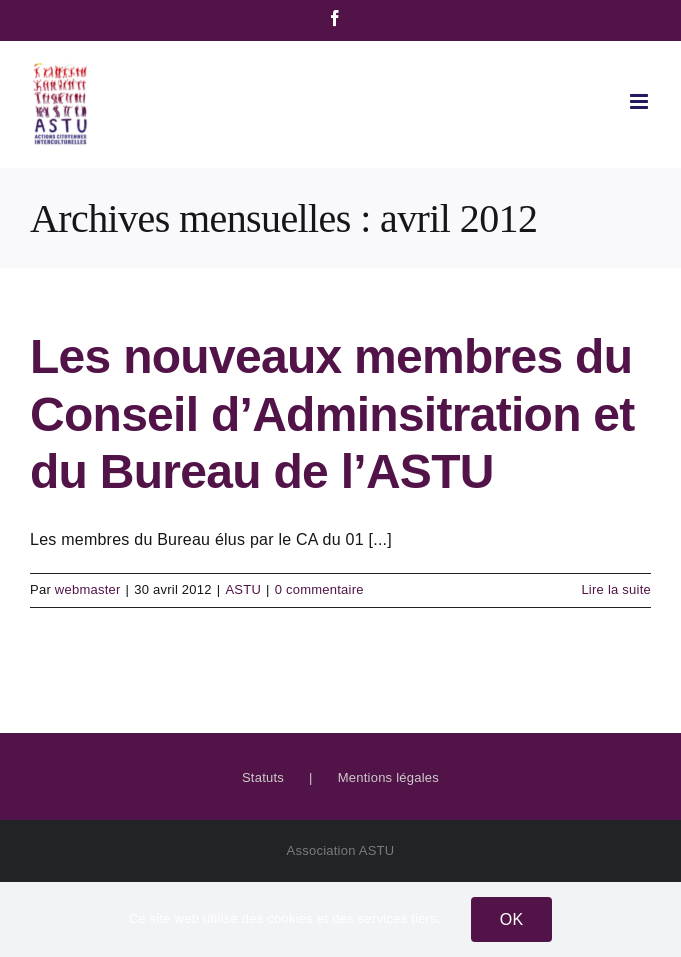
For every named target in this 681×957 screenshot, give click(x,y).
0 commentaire (319, 589)
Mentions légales (388, 777)
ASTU (243, 589)
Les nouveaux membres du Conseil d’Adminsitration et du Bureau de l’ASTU (332, 414)
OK (512, 919)
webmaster (88, 589)
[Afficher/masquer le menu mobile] (640, 101)
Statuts (263, 777)
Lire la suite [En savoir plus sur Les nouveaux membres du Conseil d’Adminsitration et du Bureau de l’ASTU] (616, 589)
